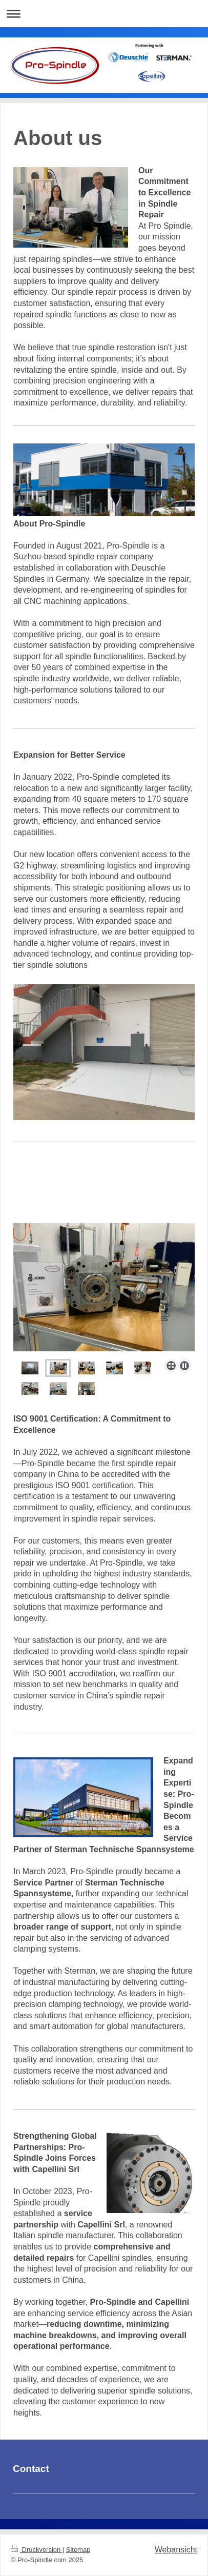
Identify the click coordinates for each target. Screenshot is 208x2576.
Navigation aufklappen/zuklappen (104, 14)
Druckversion (37, 2549)
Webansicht (176, 2549)
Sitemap (78, 2549)
